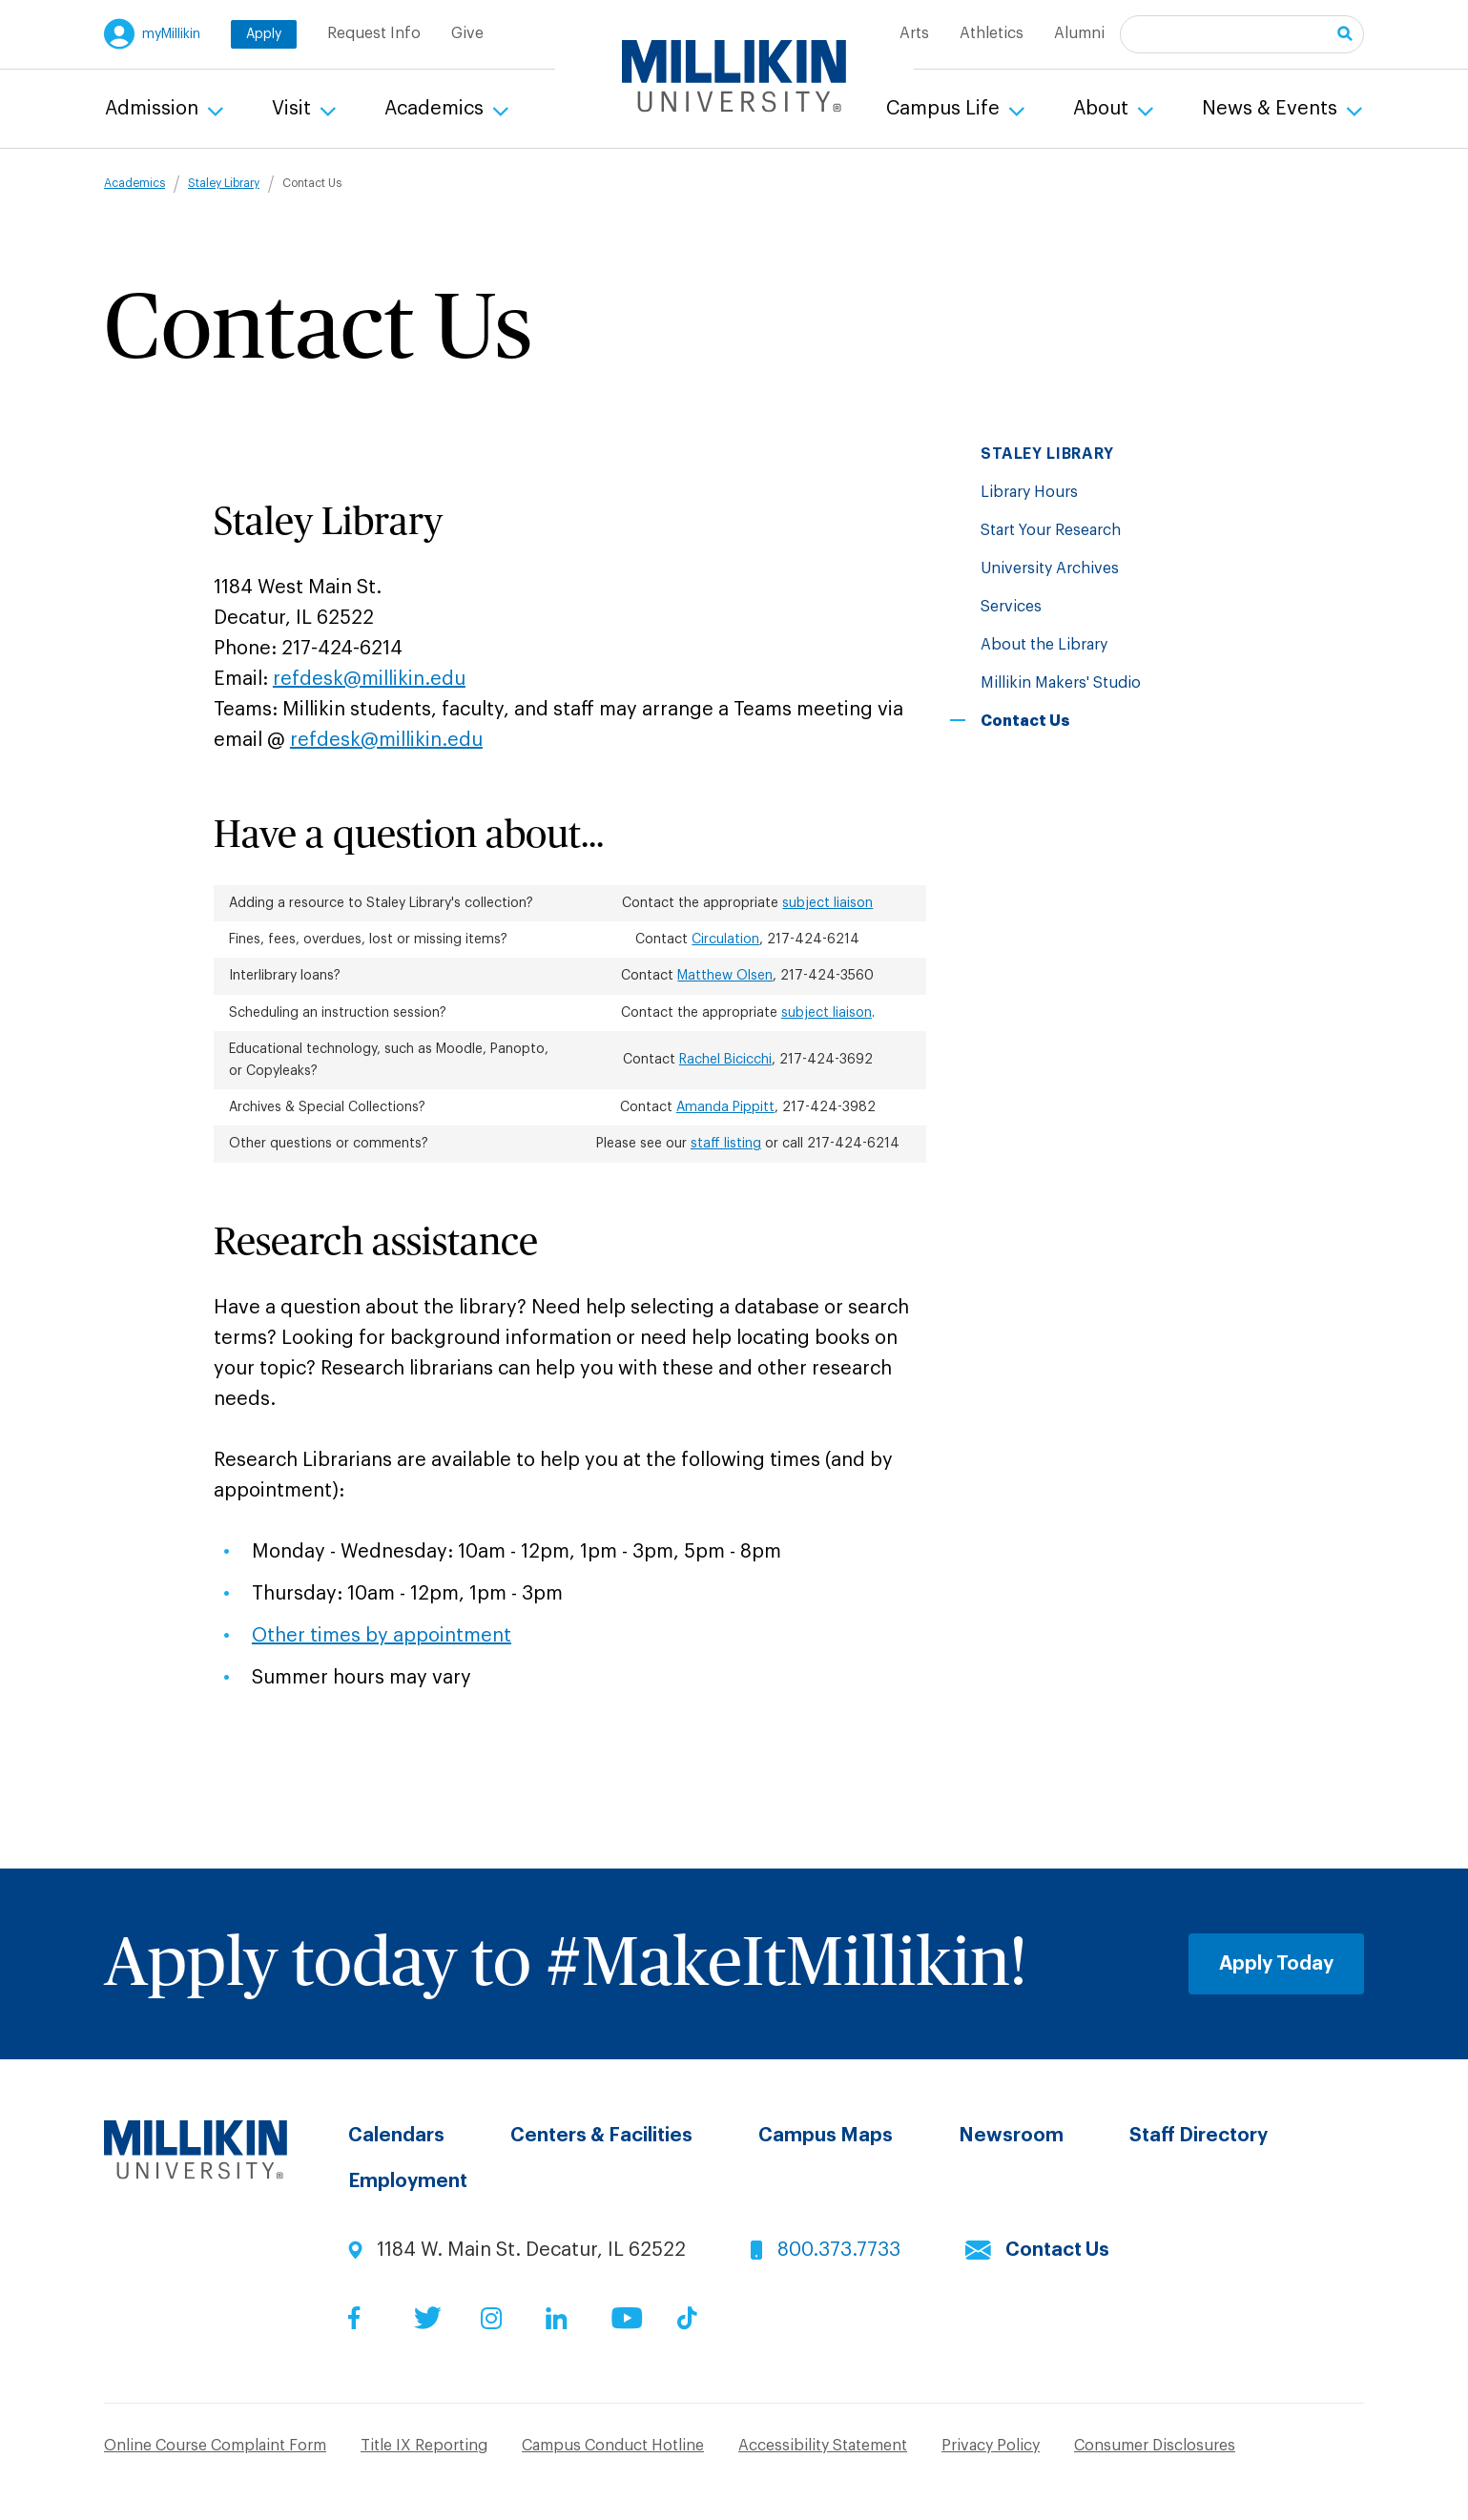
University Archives (1050, 568)
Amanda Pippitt (725, 1107)
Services (1011, 606)
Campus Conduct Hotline (613, 2445)
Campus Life (945, 108)
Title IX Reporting (424, 2445)
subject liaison (827, 903)
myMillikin (171, 34)
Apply (263, 34)
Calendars (396, 2135)
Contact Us (1057, 2250)
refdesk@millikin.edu (369, 679)
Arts (914, 33)
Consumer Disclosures (1154, 2445)
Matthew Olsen (725, 975)
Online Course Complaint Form (215, 2445)
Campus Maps (825, 2135)
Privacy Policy (990, 2445)
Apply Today (1276, 1963)
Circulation (725, 939)
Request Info (374, 33)
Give (467, 33)
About (1103, 108)
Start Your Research (1051, 530)
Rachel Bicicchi (725, 1059)
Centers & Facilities (601, 2135)
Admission (154, 108)
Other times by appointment (381, 1635)
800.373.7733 (838, 2250)
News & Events (1272, 108)
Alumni (1079, 33)
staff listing (726, 1143)
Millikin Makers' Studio (1061, 683)
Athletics (991, 33)
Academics (436, 108)
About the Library (1044, 644)
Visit (294, 108)
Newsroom (1011, 2135)
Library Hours (1029, 492)
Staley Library (223, 183)
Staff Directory (1198, 2135)
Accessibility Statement (822, 2445)
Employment (407, 2181)
